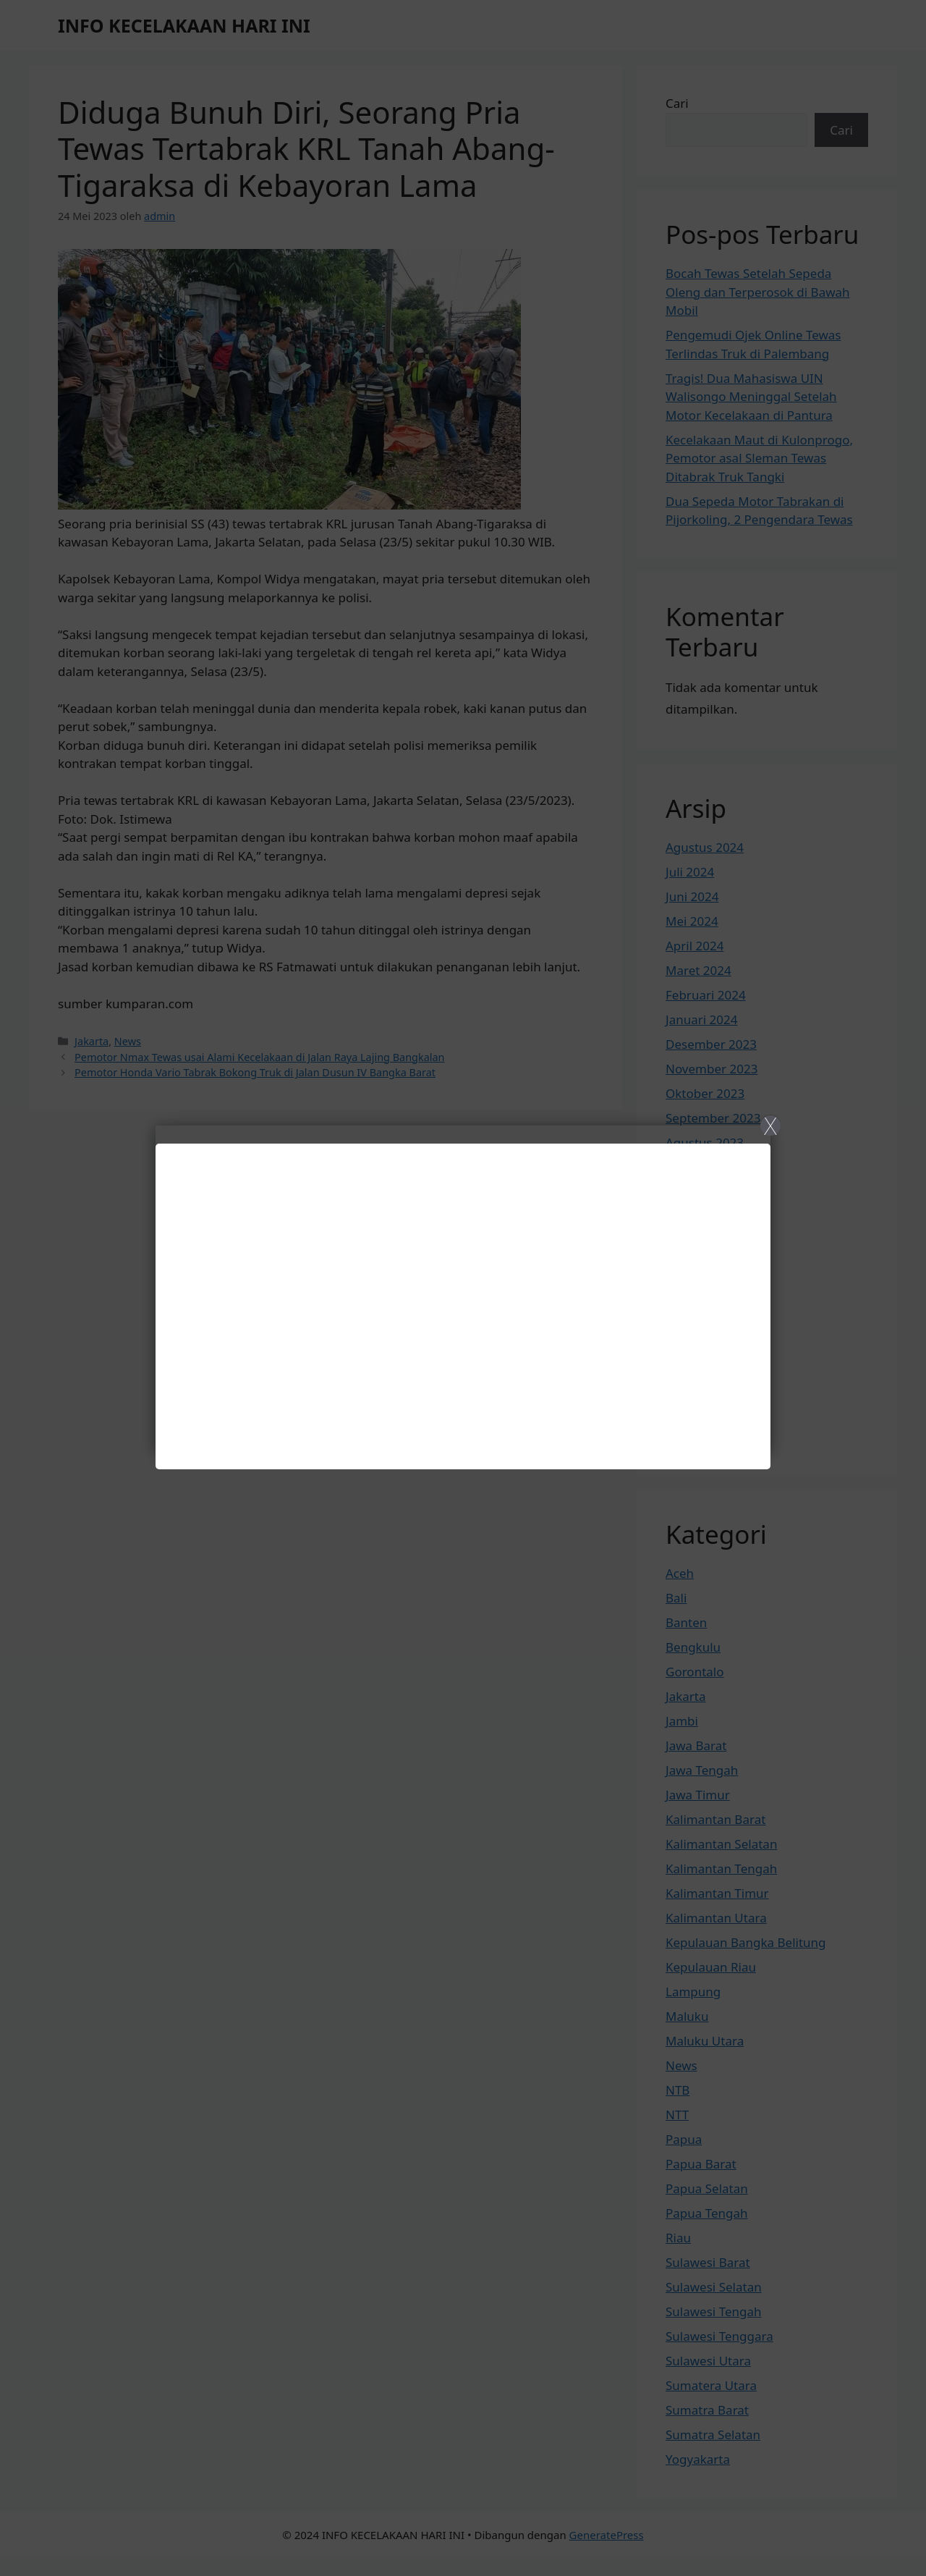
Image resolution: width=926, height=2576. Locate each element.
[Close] (463, 1288)
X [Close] (770, 1125)
